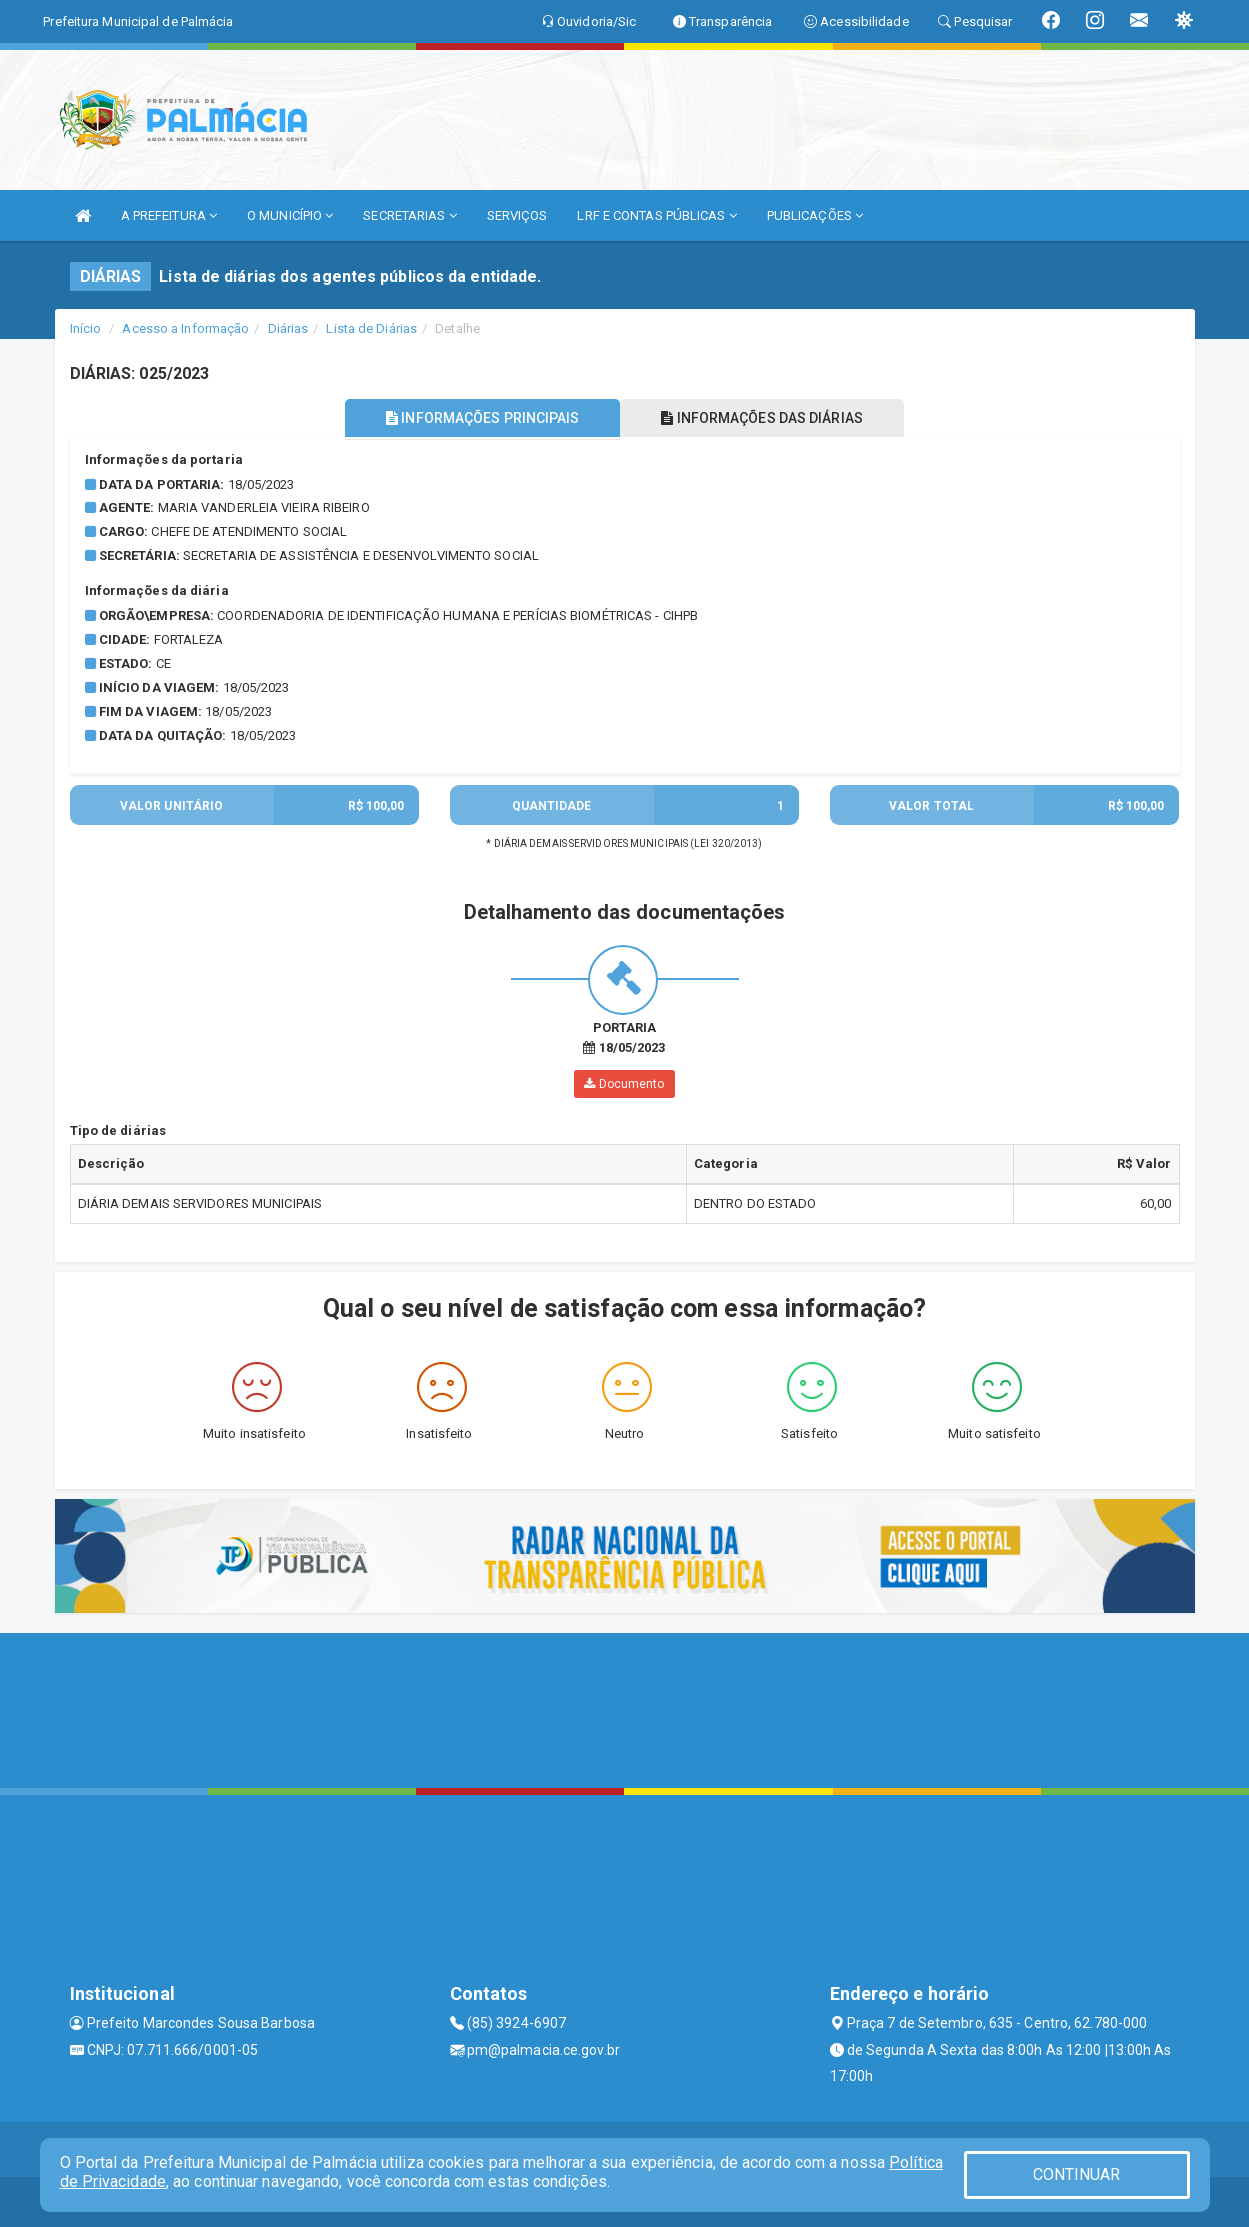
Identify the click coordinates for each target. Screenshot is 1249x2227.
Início (86, 328)
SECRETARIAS (409, 215)
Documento (624, 1084)
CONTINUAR (1077, 2174)
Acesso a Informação (185, 328)
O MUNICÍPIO (290, 215)
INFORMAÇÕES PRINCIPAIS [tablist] (481, 418)
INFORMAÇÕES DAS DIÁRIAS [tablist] (763, 418)
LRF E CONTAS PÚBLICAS (656, 215)
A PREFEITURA (169, 215)
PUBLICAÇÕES (815, 215)
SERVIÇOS (517, 215)
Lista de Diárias (371, 328)
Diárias (288, 328)
